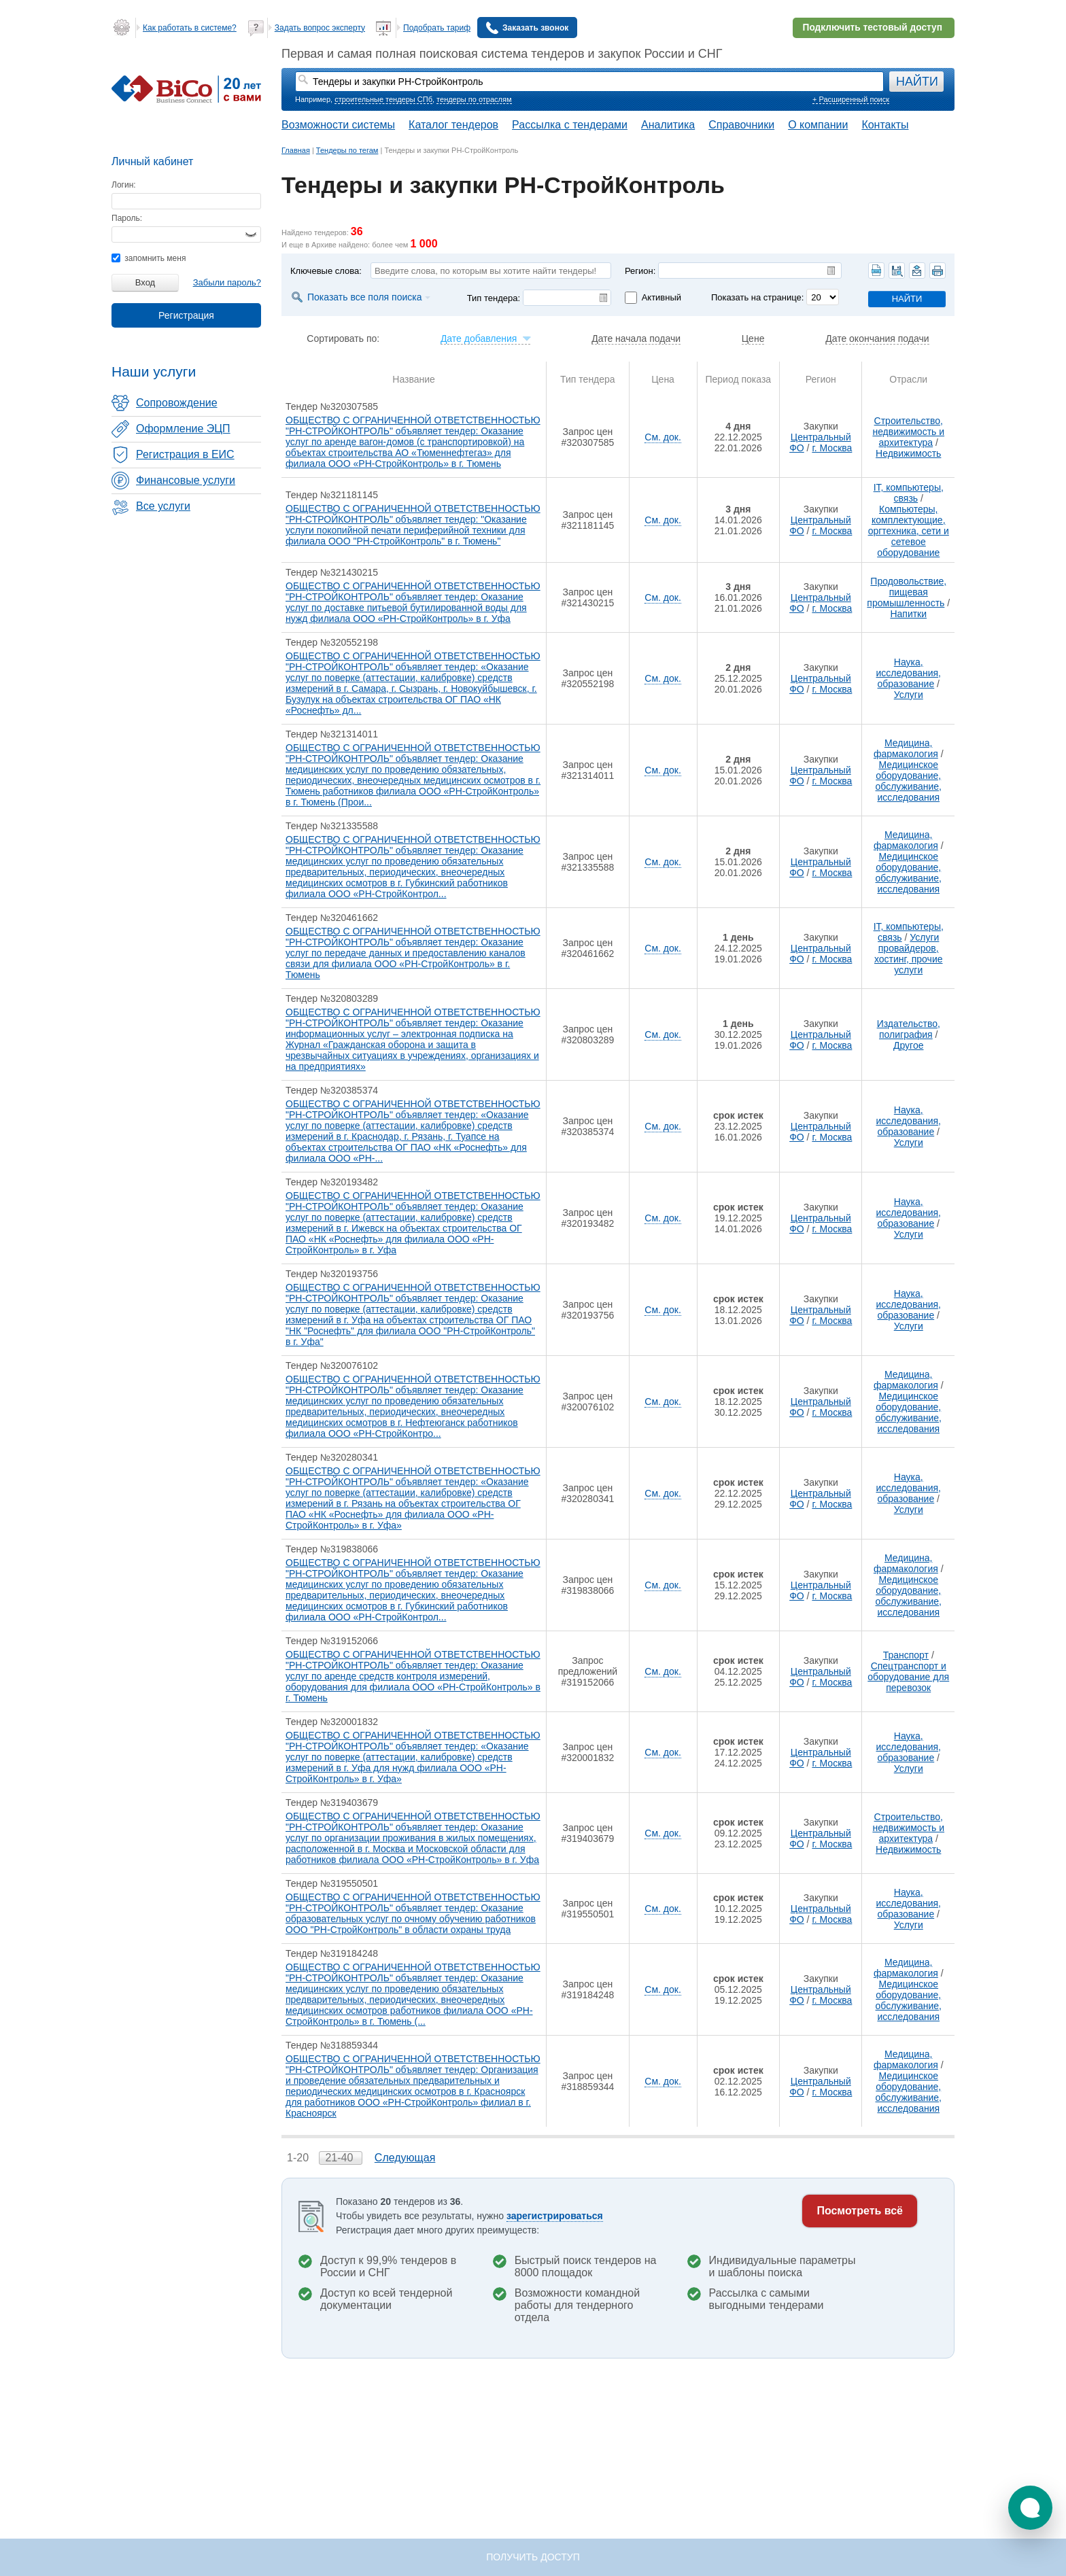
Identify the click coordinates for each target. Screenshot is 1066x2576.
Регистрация (186, 315)
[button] (1030, 2508)
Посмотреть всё (859, 2210)
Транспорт (906, 1655)
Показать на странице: (757, 297)
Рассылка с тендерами (569, 124)
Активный (661, 297)
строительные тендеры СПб (383, 99)
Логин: (123, 185)
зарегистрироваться (554, 2215)
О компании (818, 124)
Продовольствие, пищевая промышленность (906, 592)
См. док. (662, 437)
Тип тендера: (493, 298)
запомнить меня (148, 258)
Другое (908, 1045)
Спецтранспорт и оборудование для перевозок (908, 1676)
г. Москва (832, 447)
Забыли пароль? (227, 282)
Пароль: (126, 218)
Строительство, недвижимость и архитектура (908, 431)
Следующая (405, 2157)
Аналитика (668, 124)
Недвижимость (908, 453)
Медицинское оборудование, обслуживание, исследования (909, 781)
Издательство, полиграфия (908, 1029)
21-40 (340, 2157)
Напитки (908, 613)
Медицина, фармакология (906, 748)
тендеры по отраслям (473, 99)
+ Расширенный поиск (850, 99)
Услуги (908, 694)
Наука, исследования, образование (908, 673)
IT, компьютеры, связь (909, 493)
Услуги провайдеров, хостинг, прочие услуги (908, 953)
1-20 (299, 2157)
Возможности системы (338, 124)
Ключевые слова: (326, 271)
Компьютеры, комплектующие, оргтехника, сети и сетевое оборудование (908, 531)
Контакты (884, 124)
